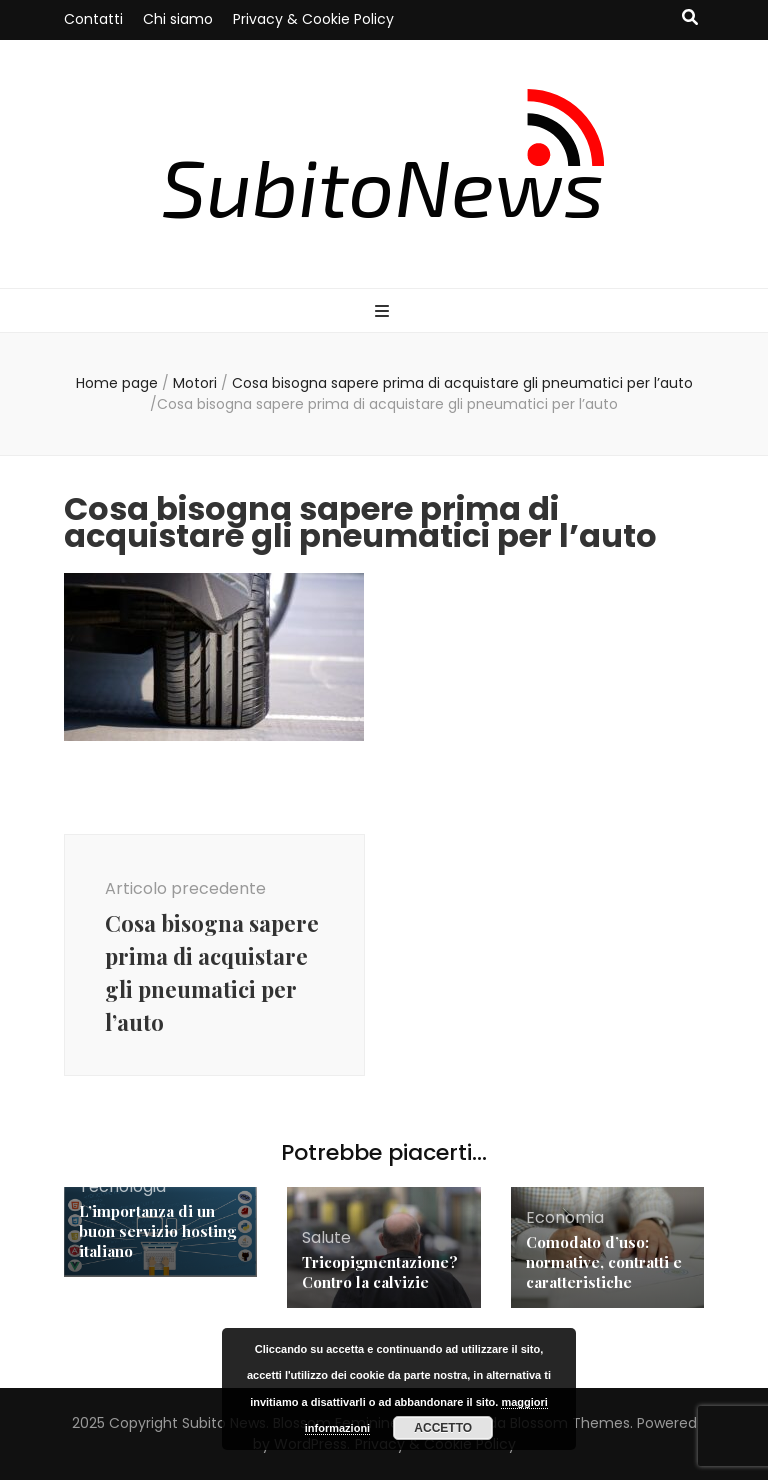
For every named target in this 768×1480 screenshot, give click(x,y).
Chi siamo (178, 19)
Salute (326, 1237)
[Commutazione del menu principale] (384, 312)
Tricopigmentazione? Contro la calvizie (380, 1272)
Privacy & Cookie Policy (313, 19)
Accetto (443, 1428)
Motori (195, 383)
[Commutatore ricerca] (690, 18)
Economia (565, 1217)
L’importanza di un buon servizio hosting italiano (157, 1231)
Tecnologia (122, 1186)
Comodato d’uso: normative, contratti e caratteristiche (604, 1262)
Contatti (93, 19)
